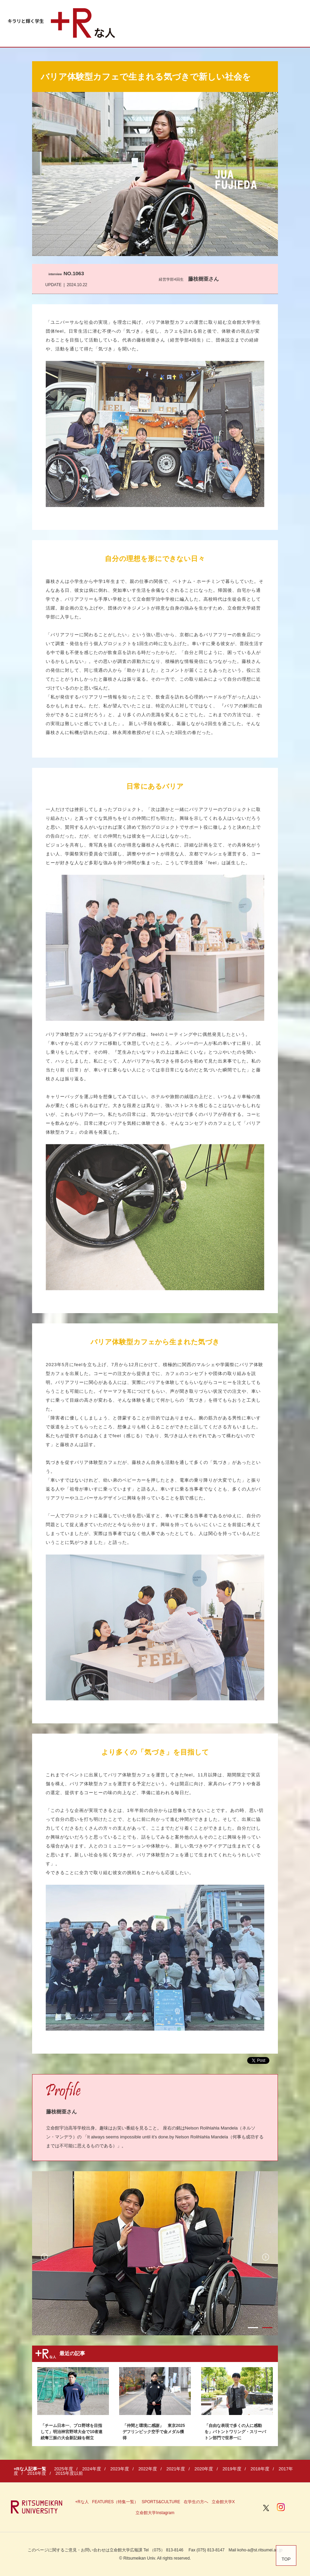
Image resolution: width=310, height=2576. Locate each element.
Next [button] (265, 2257)
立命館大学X (223, 2501)
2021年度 (175, 2468)
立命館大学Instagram (155, 2512)
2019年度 (232, 2468)
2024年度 (91, 2468)
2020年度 (203, 2468)
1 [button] (253, 2327)
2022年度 (147, 2468)
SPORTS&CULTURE (161, 2501)
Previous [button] (44, 2257)
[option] (155, 2253)
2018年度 (260, 2468)
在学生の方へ (196, 2501)
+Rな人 (82, 2501)
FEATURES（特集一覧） (115, 2501)
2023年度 (119, 2468)
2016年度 (36, 2473)
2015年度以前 (69, 2473)
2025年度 (63, 2468)
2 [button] (267, 2327)
